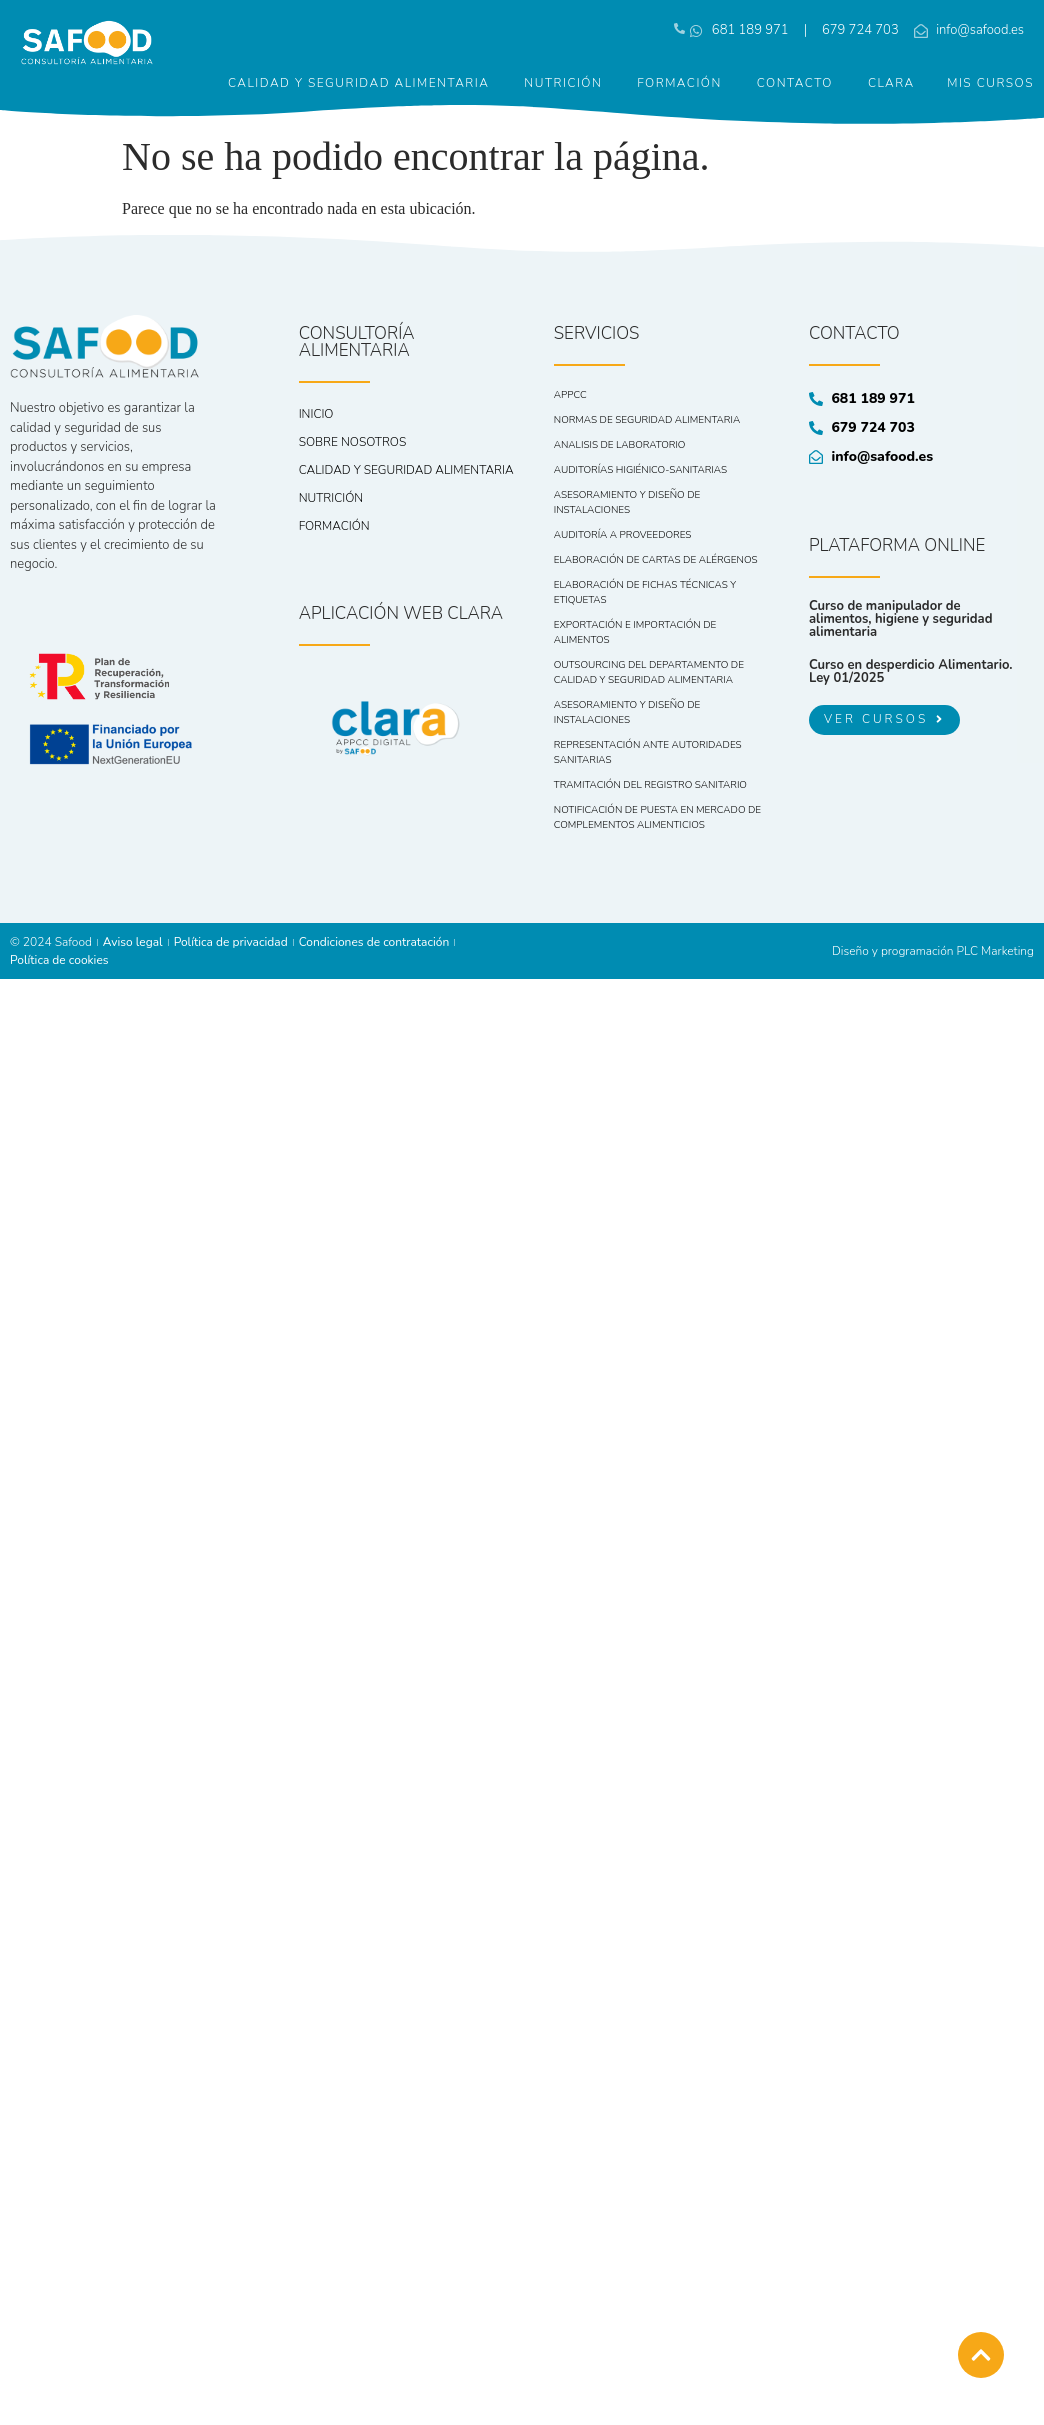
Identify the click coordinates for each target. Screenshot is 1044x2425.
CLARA (891, 83)
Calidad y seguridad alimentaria (358, 83)
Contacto (795, 83)
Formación (679, 83)
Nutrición (563, 83)
